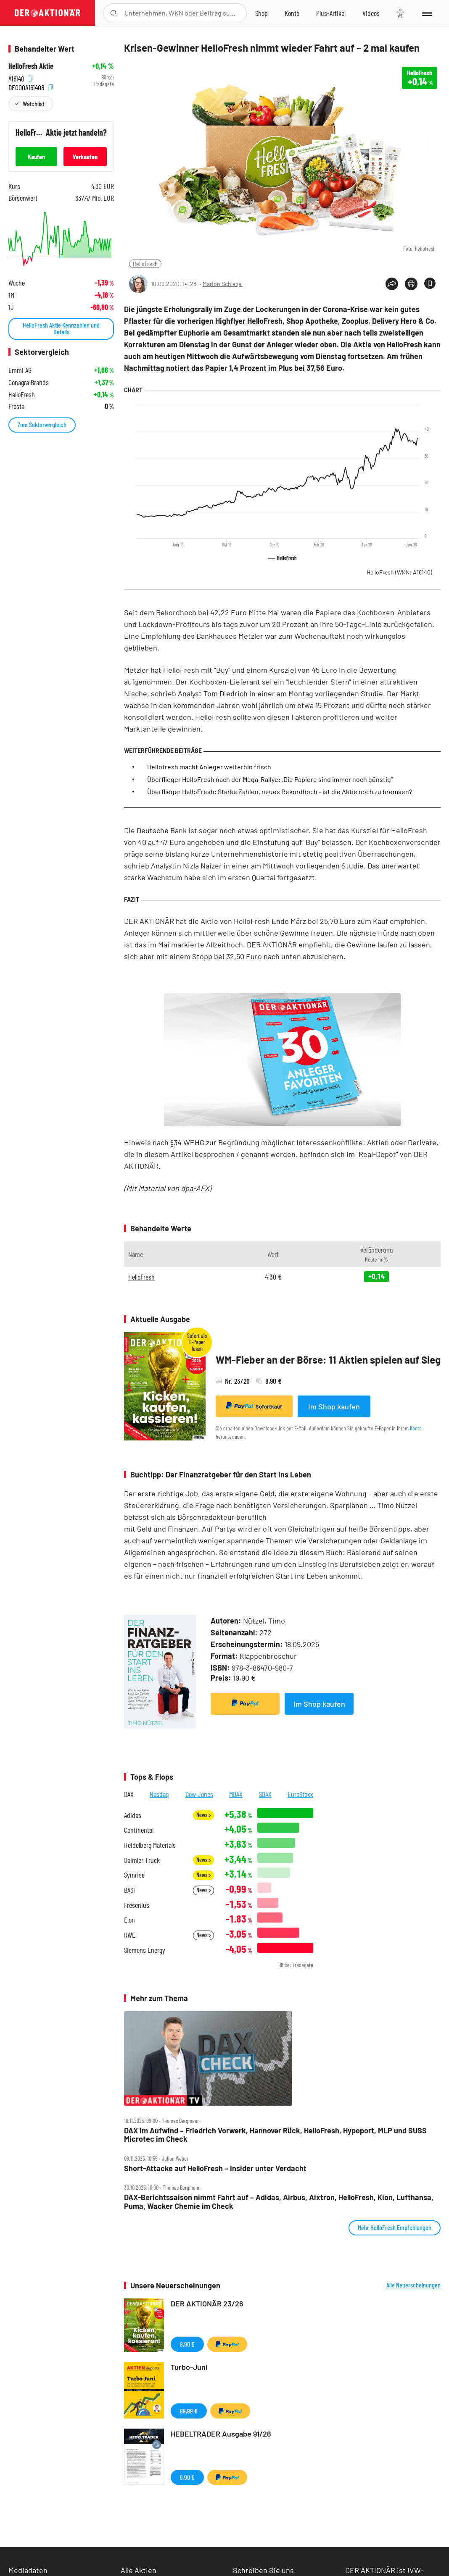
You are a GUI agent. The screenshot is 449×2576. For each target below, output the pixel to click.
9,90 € (187, 2477)
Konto (416, 1428)
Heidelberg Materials (150, 1845)
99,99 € (189, 2411)
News (203, 1814)
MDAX (236, 1794)
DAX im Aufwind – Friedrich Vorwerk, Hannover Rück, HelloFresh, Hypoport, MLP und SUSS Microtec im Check (275, 2134)
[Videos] (371, 13)
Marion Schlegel (223, 283)
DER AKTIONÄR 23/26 (207, 2303)
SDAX (265, 1794)
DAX (129, 1794)
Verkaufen (85, 156)
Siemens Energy (144, 1950)
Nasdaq (159, 1794)
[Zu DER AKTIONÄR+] (331, 13)
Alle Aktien (138, 2570)
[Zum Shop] (261, 13)
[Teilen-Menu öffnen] (392, 284)
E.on (129, 1919)
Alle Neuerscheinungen (413, 2285)
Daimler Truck (142, 1860)
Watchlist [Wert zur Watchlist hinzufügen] (33, 104)
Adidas (132, 1815)
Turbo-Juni (189, 2366)
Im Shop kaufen (334, 1406)
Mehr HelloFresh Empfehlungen (394, 2227)
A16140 (20, 77)
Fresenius (136, 1905)
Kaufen (36, 156)
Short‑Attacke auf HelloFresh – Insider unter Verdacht (215, 2168)
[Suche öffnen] (113, 13)
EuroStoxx (300, 1794)
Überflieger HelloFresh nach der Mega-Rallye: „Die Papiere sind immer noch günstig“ (270, 779)
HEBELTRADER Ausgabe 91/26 (221, 2433)
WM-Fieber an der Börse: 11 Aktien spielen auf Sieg (328, 1360)
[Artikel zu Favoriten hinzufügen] (430, 283)
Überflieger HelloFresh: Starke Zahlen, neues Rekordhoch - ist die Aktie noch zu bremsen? (279, 791)
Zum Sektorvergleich (42, 424)
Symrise (134, 1874)
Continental (138, 1830)
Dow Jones (199, 1794)
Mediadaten (28, 2570)
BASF (130, 1890)
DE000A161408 (30, 86)
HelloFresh (145, 264)
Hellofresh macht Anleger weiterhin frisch (209, 767)
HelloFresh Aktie (30, 66)
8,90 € (187, 2344)
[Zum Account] (292, 13)
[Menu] (426, 13)
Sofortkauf (254, 1406)
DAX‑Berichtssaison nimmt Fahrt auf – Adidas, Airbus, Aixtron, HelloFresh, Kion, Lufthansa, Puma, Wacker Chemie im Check (278, 2201)
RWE (129, 1935)
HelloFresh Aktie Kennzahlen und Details (61, 328)
